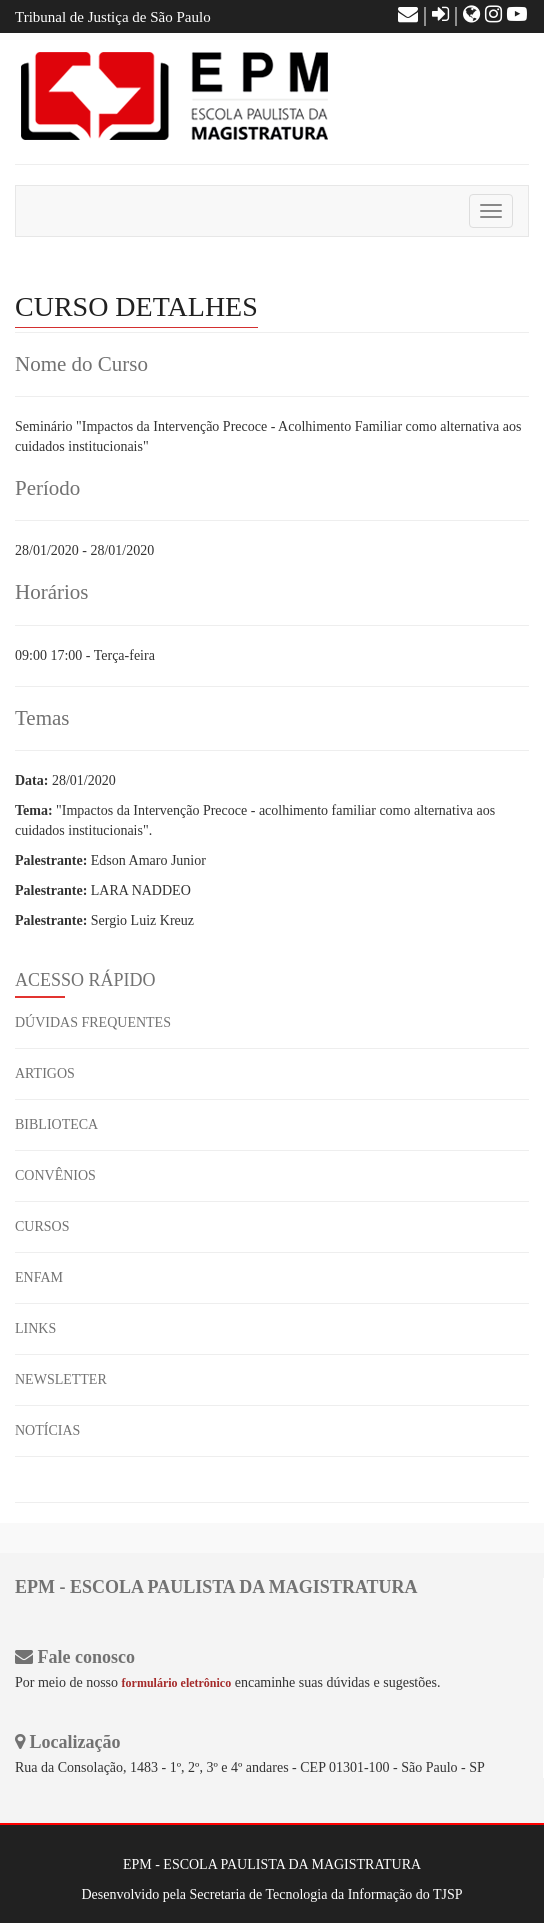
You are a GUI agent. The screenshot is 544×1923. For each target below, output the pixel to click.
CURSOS (42, 1226)
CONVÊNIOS (55, 1175)
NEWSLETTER (61, 1379)
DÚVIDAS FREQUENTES (93, 1022)
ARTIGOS (45, 1073)
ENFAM (39, 1277)
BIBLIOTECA (56, 1124)
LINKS (35, 1328)
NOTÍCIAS (47, 1430)
